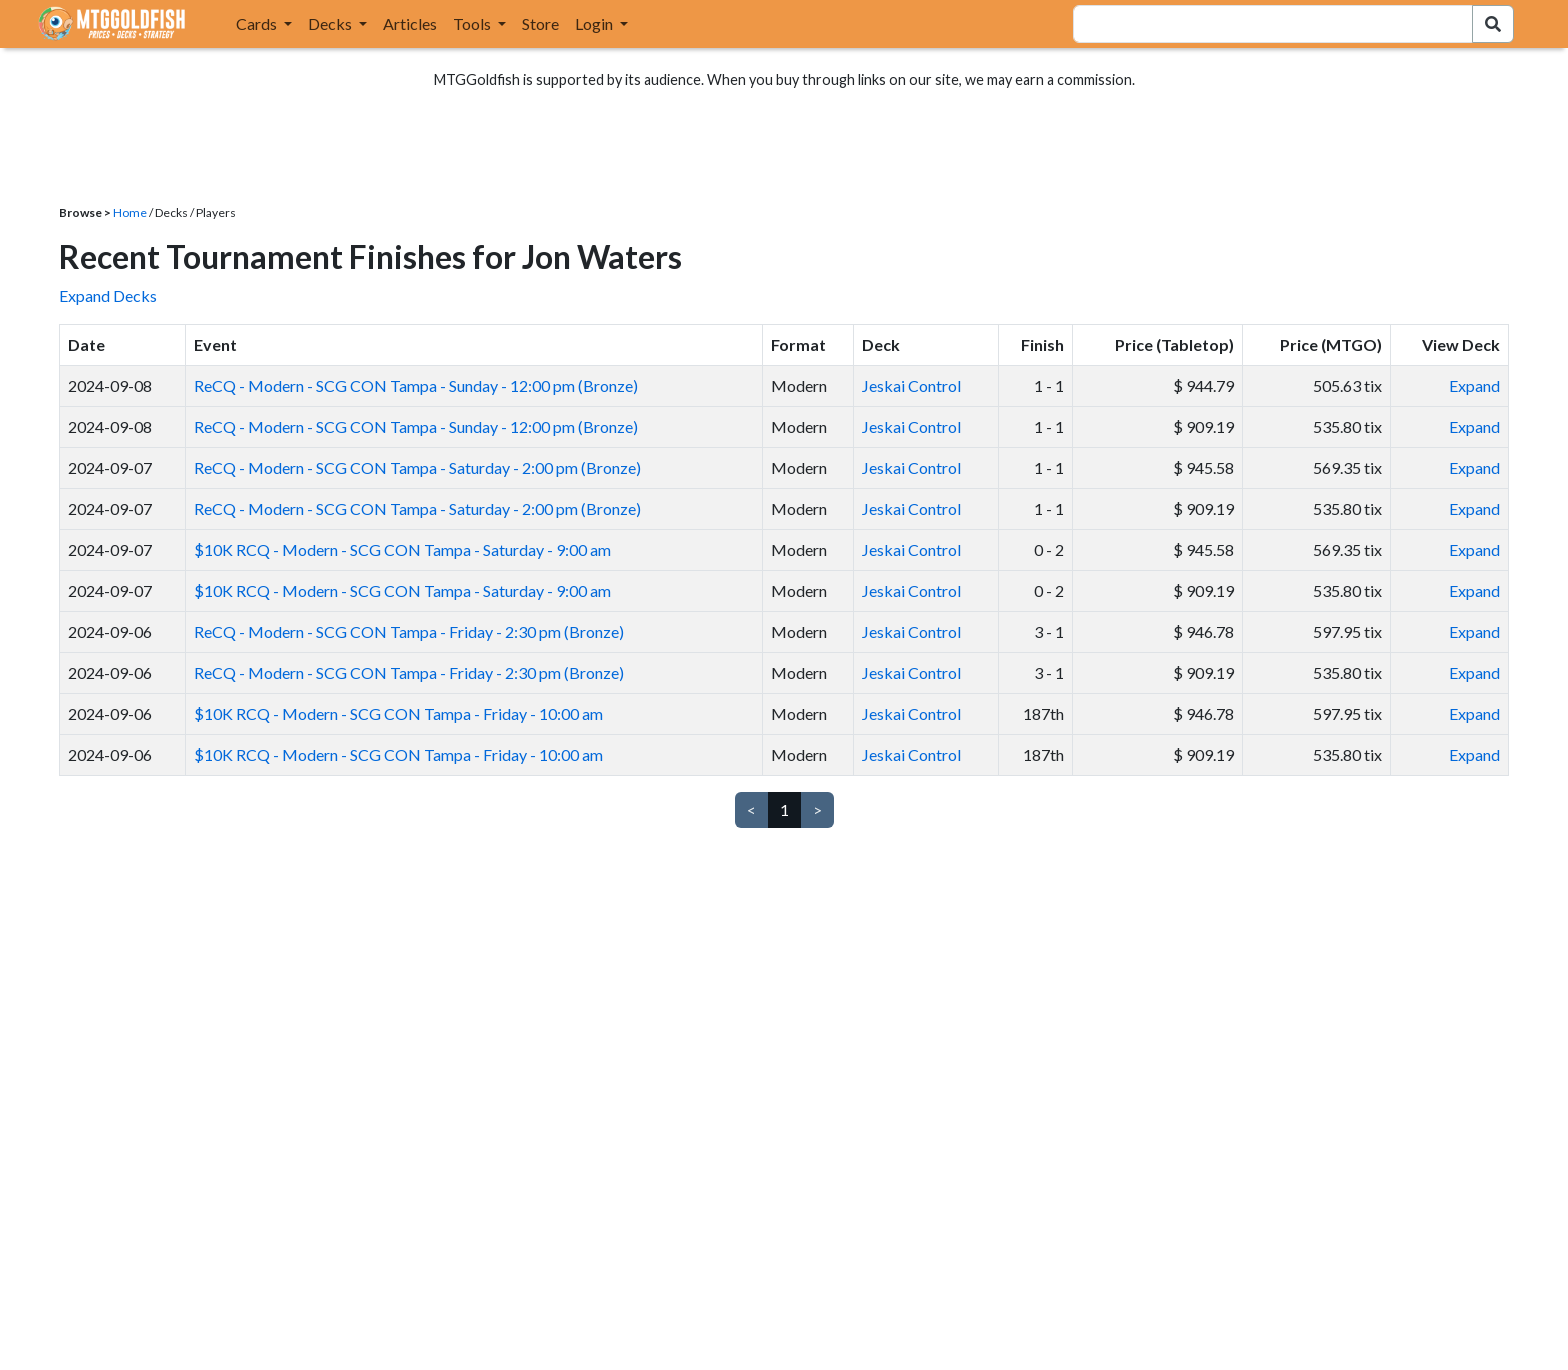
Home (130, 212)
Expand (1474, 385)
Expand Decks (108, 295)
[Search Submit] (1493, 24)
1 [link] (784, 809)
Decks (331, 23)
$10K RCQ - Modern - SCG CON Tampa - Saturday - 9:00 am (402, 549)
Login (595, 23)
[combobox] (1261, 24)
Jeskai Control (911, 385)
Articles (410, 23)
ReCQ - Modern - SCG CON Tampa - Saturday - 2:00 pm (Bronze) (417, 467)
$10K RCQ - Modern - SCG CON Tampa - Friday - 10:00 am (398, 713)
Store (540, 23)
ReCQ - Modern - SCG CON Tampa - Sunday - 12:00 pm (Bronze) (416, 385)
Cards (258, 23)
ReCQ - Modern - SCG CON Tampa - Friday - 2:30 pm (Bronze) (409, 631)
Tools (473, 23)
